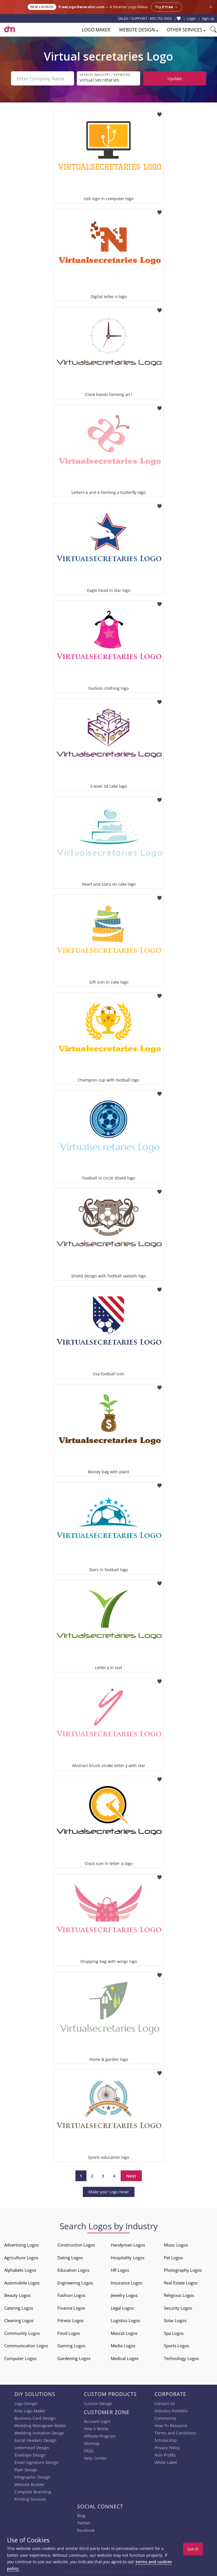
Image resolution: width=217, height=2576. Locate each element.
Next (131, 2176)
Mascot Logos (124, 2333)
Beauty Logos (17, 2295)
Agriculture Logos (21, 2257)
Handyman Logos (128, 2245)
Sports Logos (176, 2345)
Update (175, 78)
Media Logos (123, 2345)
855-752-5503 (161, 18)
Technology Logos (181, 2358)
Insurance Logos (126, 2283)
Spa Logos (174, 2333)
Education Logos (73, 2270)
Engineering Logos (75, 2283)
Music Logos (176, 2245)
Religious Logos (179, 2295)
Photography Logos (183, 2270)
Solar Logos (175, 2320)
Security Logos (178, 2308)
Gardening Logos (73, 2358)
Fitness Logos (70, 2320)
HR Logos (120, 2270)
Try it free (166, 7)
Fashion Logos (71, 2295)
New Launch (42, 7)
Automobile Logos (22, 2283)
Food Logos (68, 2333)
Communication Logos (26, 2345)
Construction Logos (76, 2245)
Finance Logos (71, 2308)
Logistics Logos (125, 2320)
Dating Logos (70, 2257)
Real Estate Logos (181, 2283)
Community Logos (22, 2333)
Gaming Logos (71, 2345)
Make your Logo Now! (108, 2191)
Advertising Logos (21, 2245)
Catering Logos (18, 2308)
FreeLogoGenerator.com (81, 7)
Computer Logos (20, 2358)
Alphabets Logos (20, 2270)
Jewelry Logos (124, 2295)
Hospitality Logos (127, 2257)
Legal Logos (122, 2308)
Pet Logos (173, 2257)
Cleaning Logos (19, 2320)
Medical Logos (124, 2358)
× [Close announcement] (210, 7)
